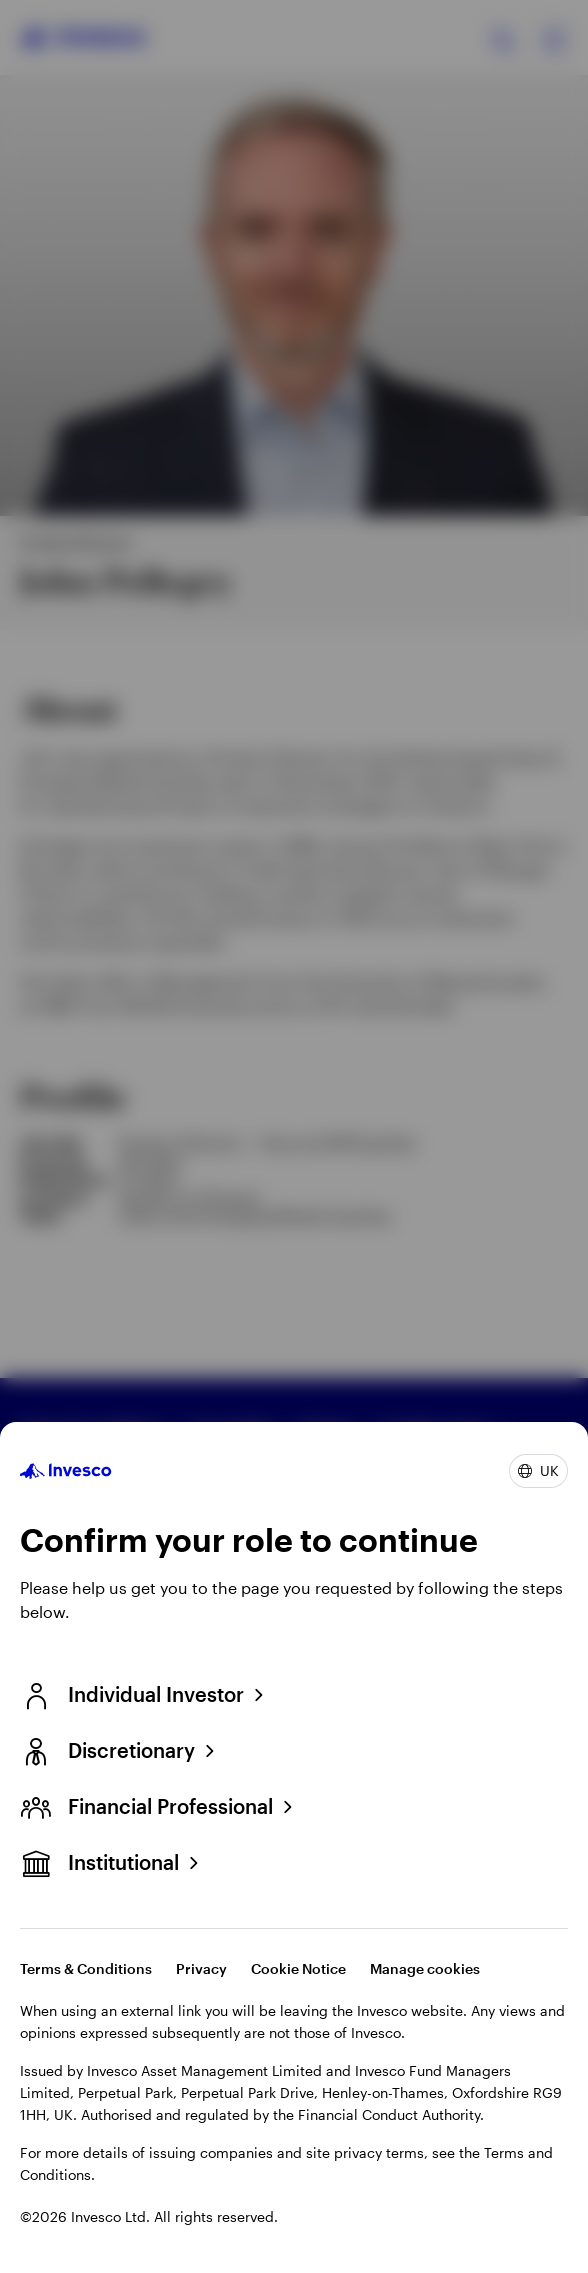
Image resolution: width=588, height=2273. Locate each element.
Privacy (201, 1968)
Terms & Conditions (86, 1968)
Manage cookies (425, 1968)
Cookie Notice (298, 1968)
